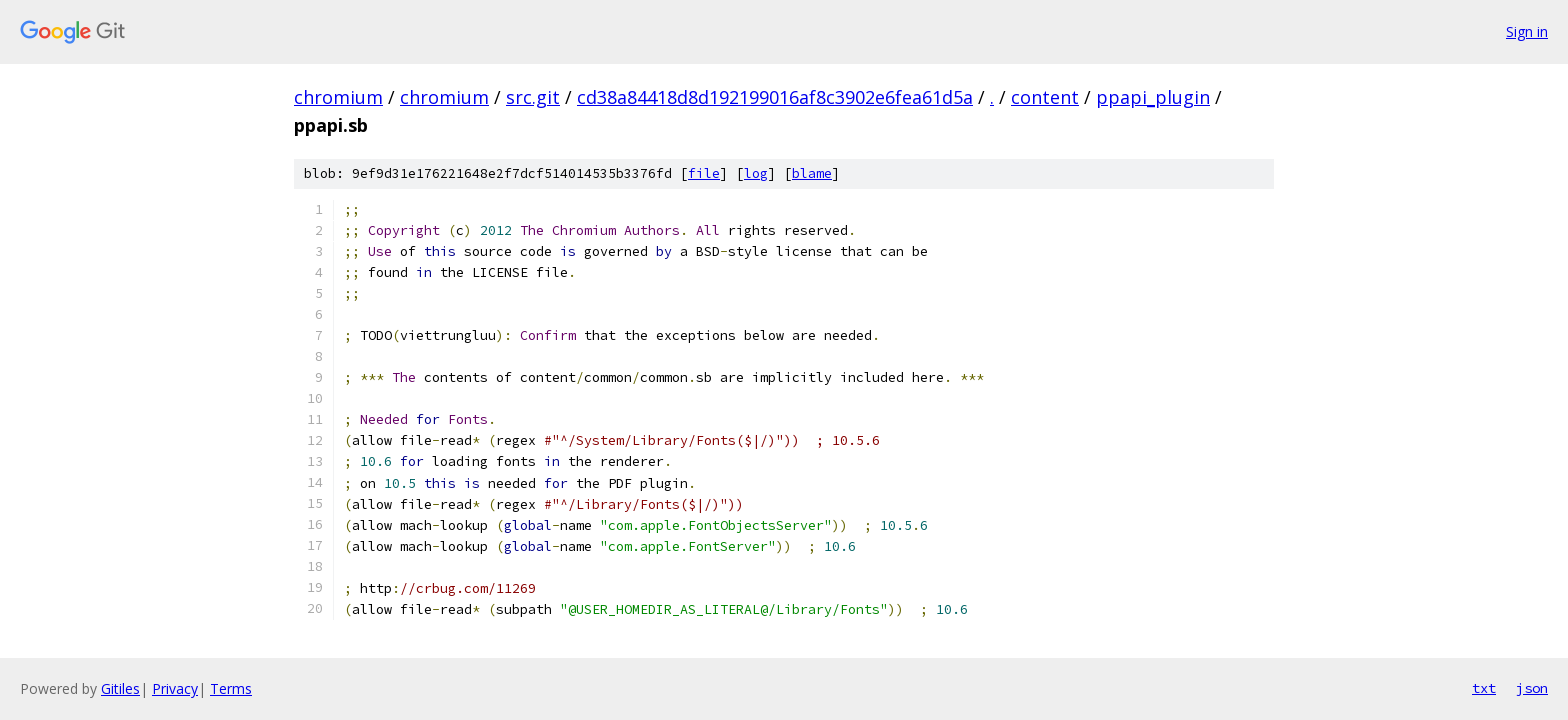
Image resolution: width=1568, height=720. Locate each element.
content (1045, 97)
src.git (533, 97)
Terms (231, 688)
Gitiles (120, 688)
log (756, 173)
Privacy (175, 688)
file (704, 173)
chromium (338, 97)
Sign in (1527, 31)
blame (812, 173)
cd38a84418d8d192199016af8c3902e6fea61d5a (775, 97)
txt (1484, 688)
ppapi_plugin (1153, 97)
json (1532, 688)
